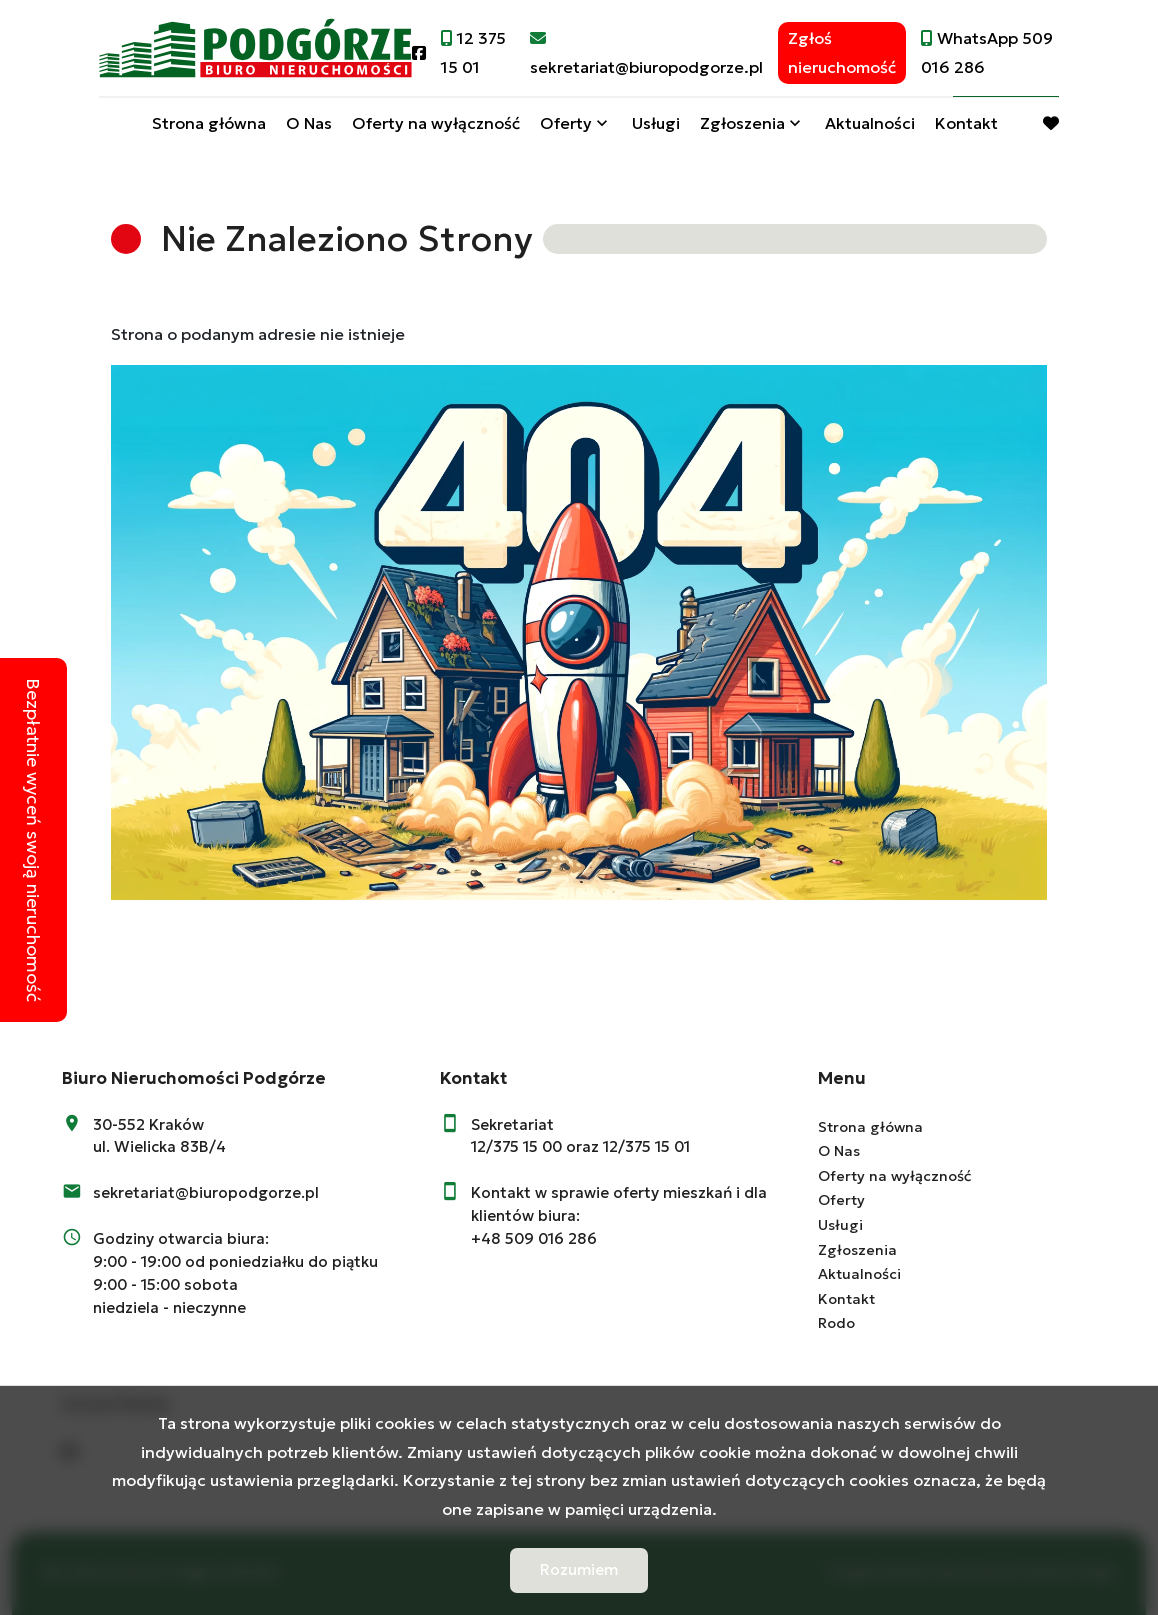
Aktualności (870, 123)
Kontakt (966, 123)
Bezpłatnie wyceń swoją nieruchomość (33, 840)
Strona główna (209, 123)
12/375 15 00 (516, 1146)
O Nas (309, 123)
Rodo (836, 1323)
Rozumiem (579, 1569)
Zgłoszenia (742, 123)
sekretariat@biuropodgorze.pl (206, 1192)
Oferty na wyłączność (436, 123)
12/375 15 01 (646, 1146)
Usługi (656, 123)
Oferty (566, 123)
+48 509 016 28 (529, 1238)
